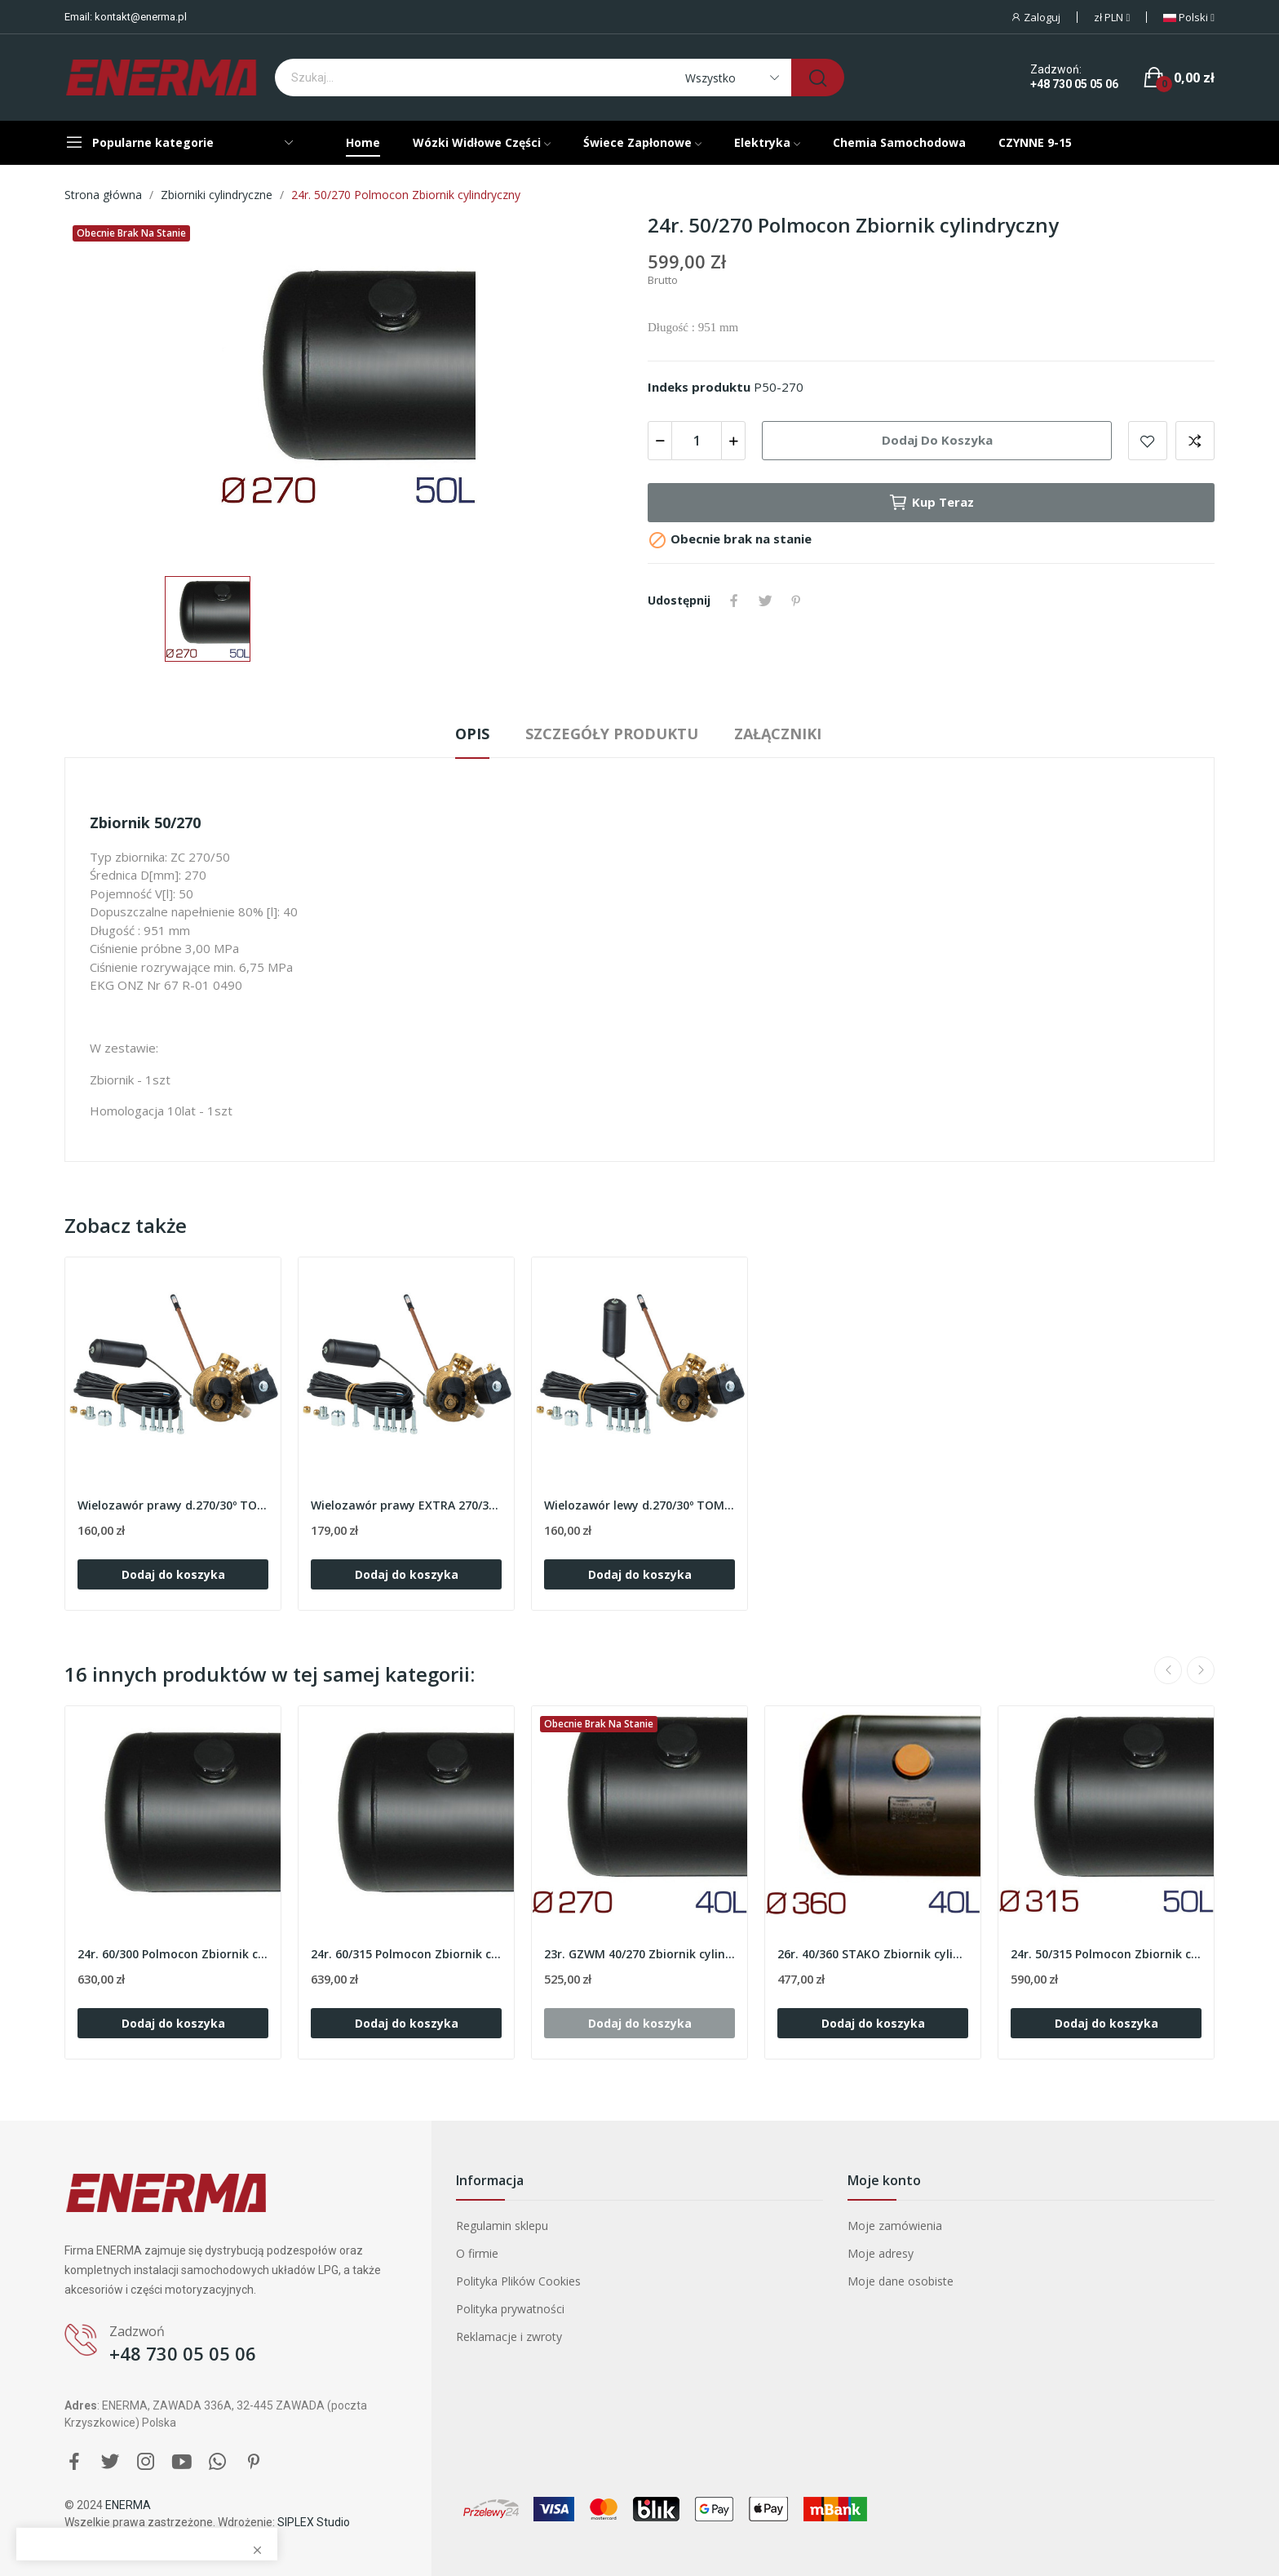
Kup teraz (931, 502)
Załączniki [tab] (777, 733)
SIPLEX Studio (313, 2522)
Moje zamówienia (895, 2225)
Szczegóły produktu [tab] (611, 733)
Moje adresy (881, 2253)
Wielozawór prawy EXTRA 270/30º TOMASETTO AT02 (406, 1505)
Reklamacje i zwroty (509, 2336)
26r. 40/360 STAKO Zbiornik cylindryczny (872, 1954)
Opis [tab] (472, 733)
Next (1201, 1670)
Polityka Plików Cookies (518, 2281)
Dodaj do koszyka (937, 440)
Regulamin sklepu (502, 2225)
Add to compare (1195, 440)
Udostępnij (734, 600)
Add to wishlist (1148, 440)
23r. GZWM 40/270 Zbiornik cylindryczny (639, 1954)
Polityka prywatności (510, 2309)
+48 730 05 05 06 (1074, 84)
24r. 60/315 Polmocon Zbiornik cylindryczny (406, 1954)
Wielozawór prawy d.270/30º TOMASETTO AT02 (172, 1505)
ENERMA (128, 2505)
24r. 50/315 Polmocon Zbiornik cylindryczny (1106, 1954)
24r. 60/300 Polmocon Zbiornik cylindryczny (172, 1954)
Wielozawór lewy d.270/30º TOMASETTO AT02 (639, 1505)
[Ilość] (696, 440)
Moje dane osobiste (901, 2281)
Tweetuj (765, 600)
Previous (1168, 1670)
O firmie (477, 2253)
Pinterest (796, 600)
